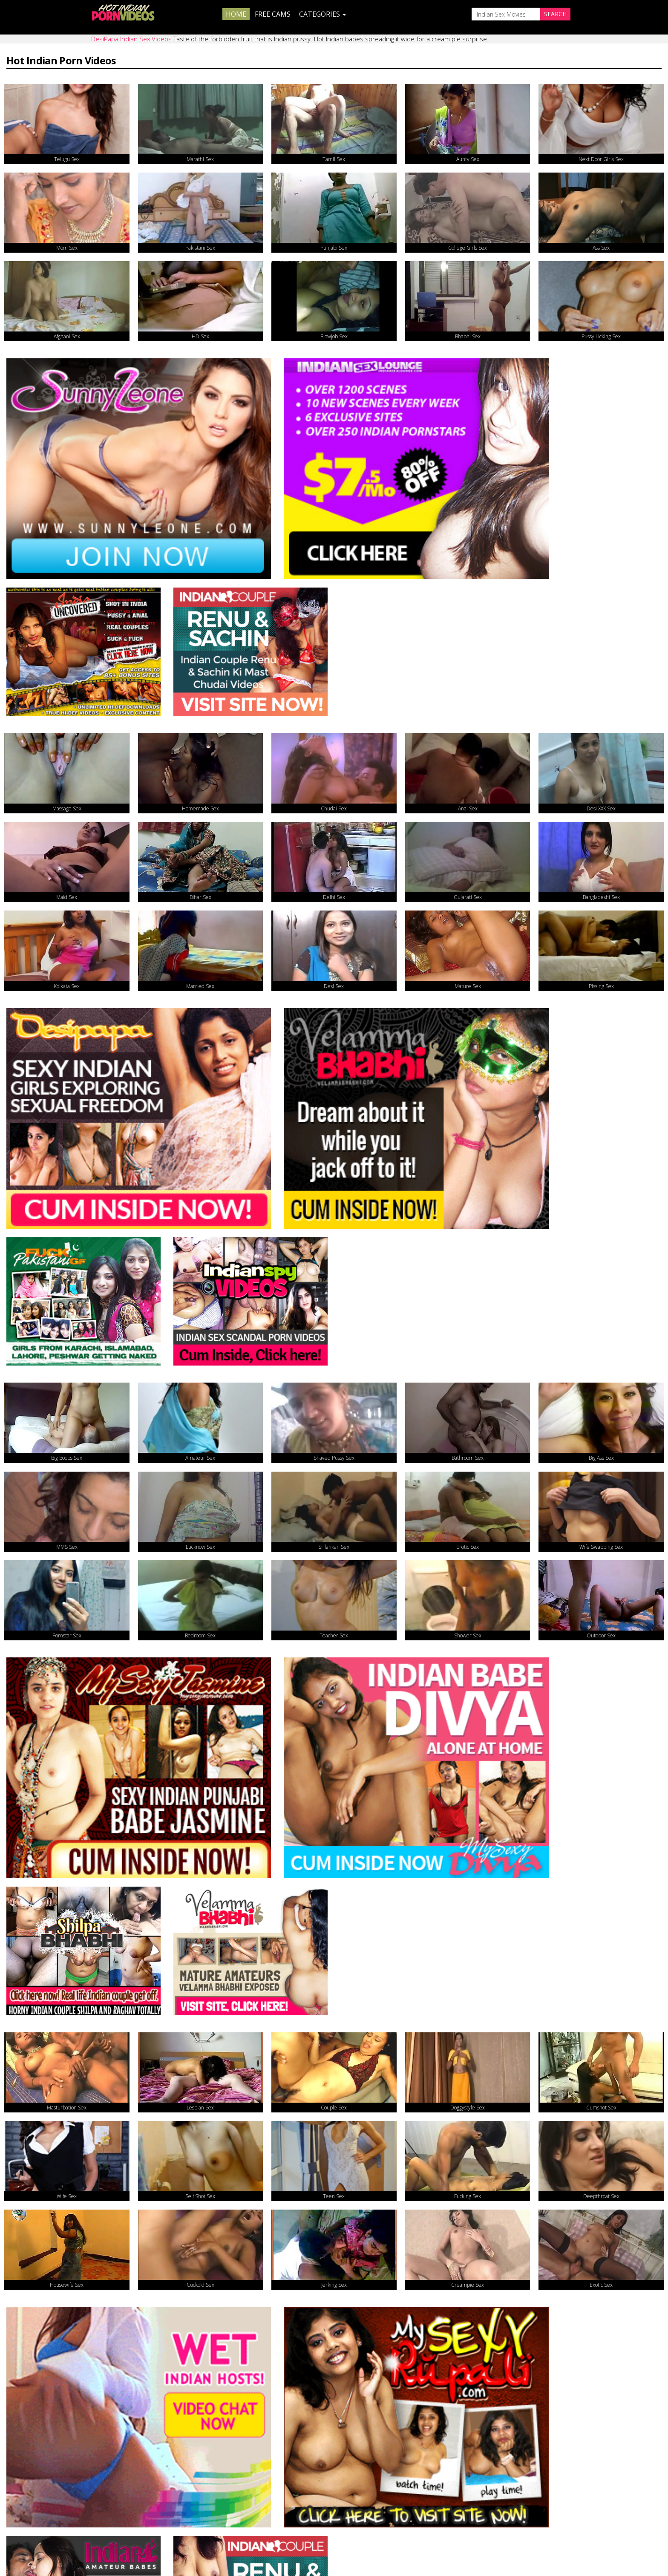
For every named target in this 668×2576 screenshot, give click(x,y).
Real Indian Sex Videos (379, 2253)
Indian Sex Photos (532, 2253)
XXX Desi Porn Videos (57, 2253)
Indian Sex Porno (531, 2198)
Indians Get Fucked (373, 2142)
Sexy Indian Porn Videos (382, 2198)
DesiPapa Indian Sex (536, 2309)
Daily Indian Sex (207, 2142)
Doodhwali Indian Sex (57, 2142)
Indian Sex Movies (51, 2309)
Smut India (519, 2142)
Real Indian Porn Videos (221, 2253)
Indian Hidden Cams (215, 2309)
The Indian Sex (45, 2198)
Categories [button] (322, 14)
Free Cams (273, 14)
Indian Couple (364, 2309)
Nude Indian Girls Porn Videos (232, 2198)
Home (236, 14)
